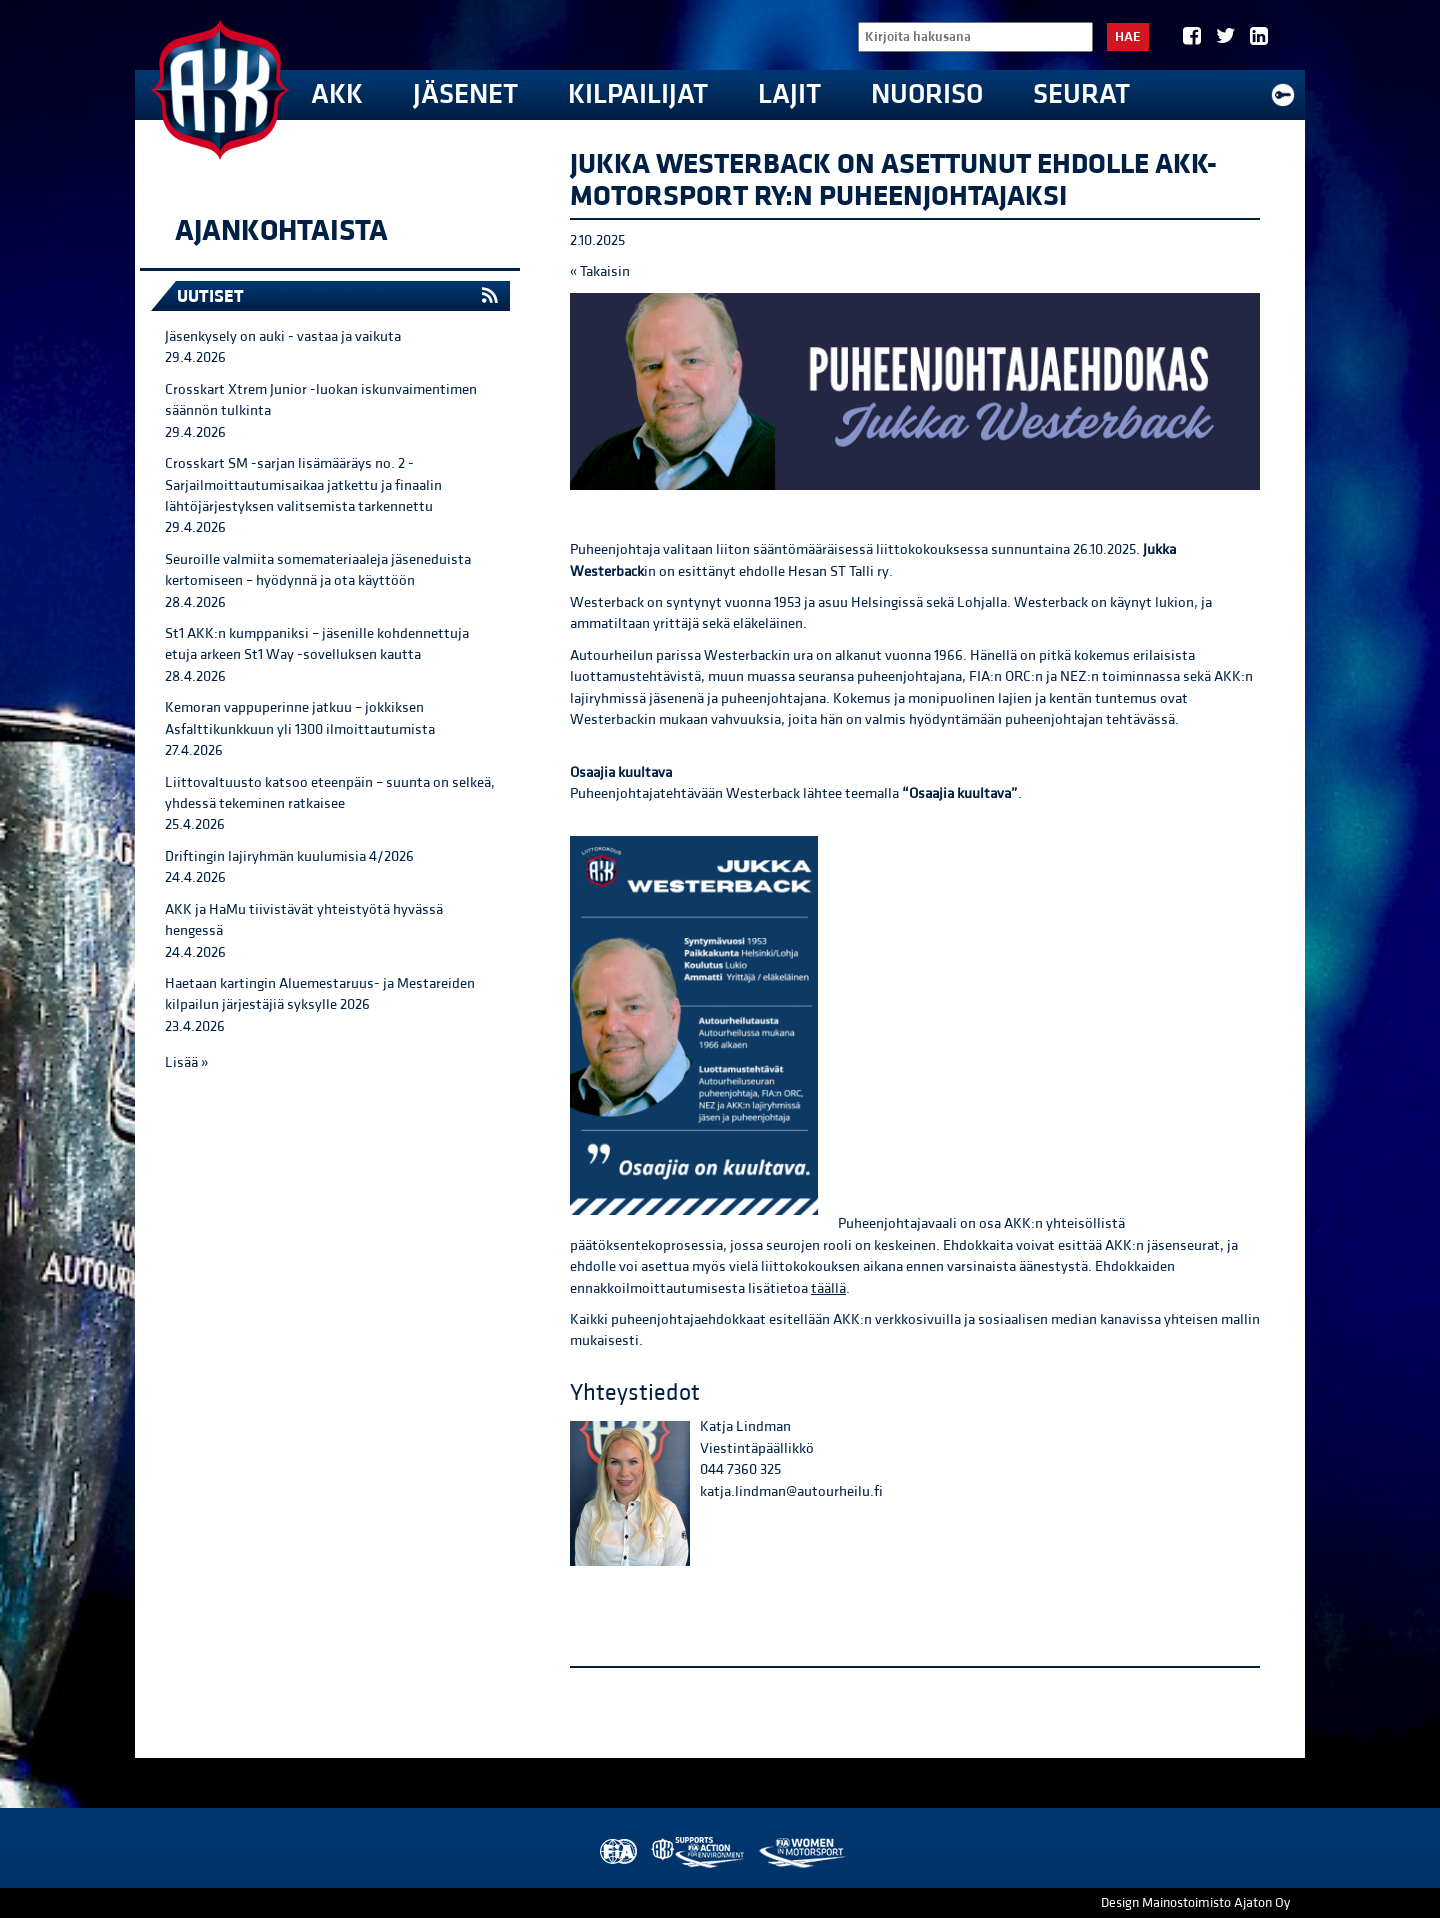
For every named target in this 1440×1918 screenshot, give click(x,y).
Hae (1128, 37)
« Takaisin (600, 271)
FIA (616, 1852)
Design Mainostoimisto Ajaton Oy (1195, 1903)
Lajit (789, 94)
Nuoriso (927, 94)
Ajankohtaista (281, 231)
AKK (337, 94)
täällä (828, 1288)
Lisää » (186, 1062)
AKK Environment (699, 1852)
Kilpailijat (638, 94)
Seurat (1081, 94)
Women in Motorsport (801, 1852)
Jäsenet (465, 94)
